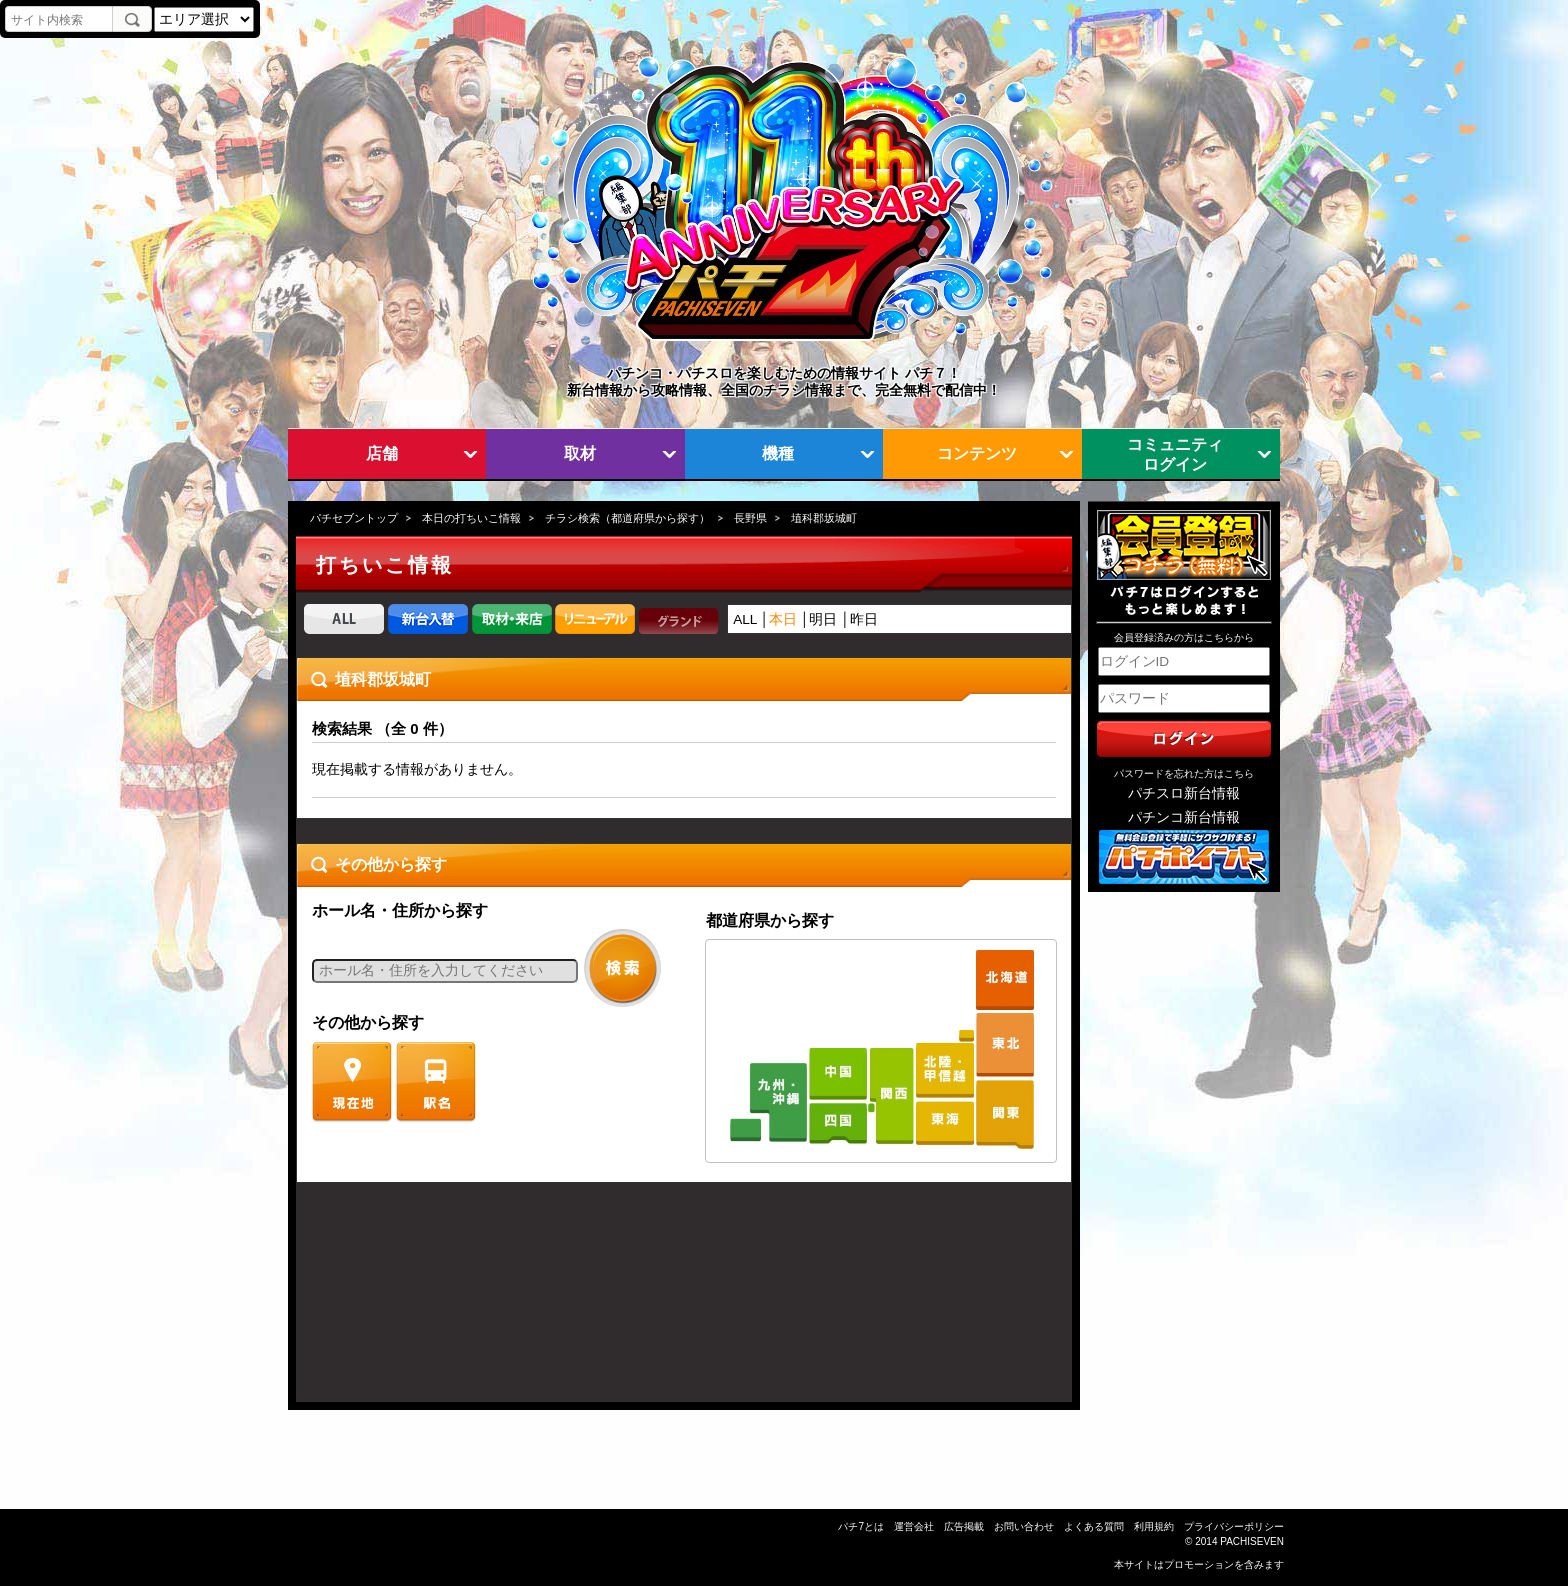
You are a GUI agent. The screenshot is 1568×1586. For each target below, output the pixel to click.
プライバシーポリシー (1234, 1526)
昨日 (864, 619)
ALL (745, 619)
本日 (783, 619)
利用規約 (1154, 1526)
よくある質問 (1094, 1526)
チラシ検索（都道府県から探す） (627, 518)
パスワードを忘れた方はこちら (1184, 773)
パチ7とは (861, 1526)
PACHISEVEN (1252, 1541)
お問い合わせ (1024, 1526)
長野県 (750, 518)
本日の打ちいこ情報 (471, 518)
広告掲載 (964, 1526)
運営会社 (914, 1526)
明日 (823, 619)
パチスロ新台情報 (1184, 793)
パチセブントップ (354, 518)
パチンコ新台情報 (1184, 817)
